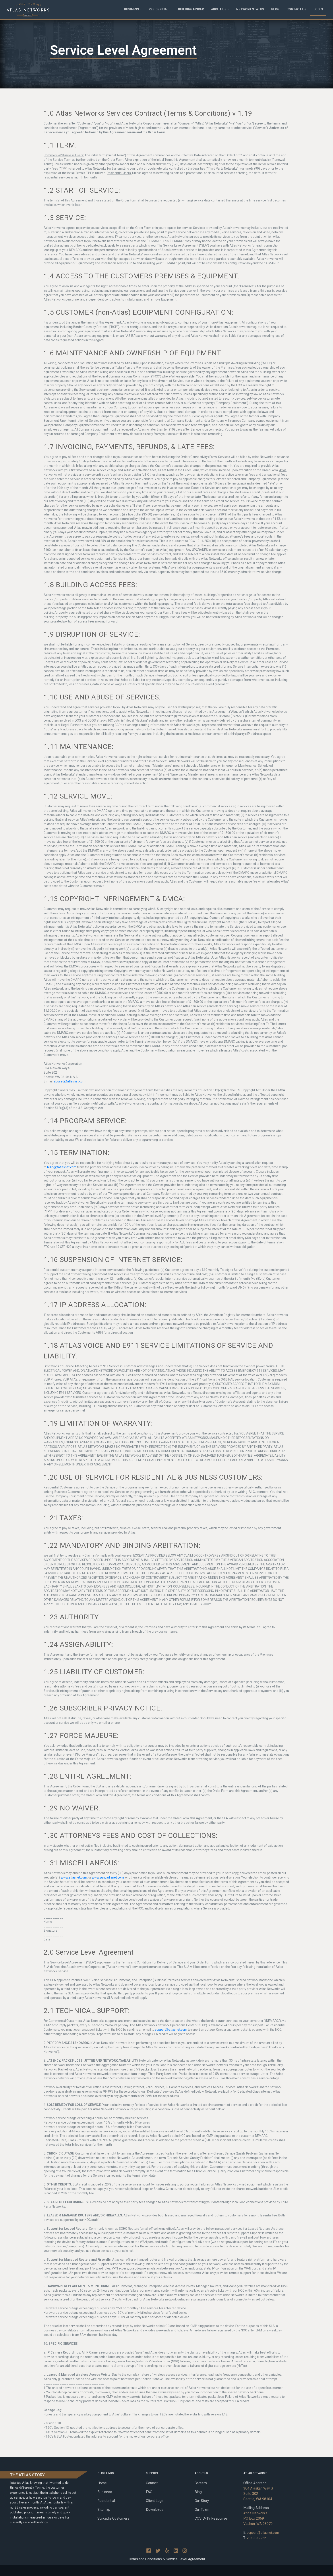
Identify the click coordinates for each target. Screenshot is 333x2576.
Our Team (202, 2509)
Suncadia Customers (113, 2518)
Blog (275, 9)
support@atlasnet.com (263, 2532)
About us (219, 9)
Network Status (250, 9)
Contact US (296, 9)
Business (131, 9)
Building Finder (191, 9)
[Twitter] (157, 2550)
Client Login (155, 2501)
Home (102, 2483)
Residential (158, 9)
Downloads (154, 2509)
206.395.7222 (256, 2538)
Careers (201, 2483)
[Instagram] (184, 2550)
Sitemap (103, 2509)
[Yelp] (167, 2550)
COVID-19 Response (211, 2518)
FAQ (149, 2492)
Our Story (202, 2501)
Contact (152, 2483)
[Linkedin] (175, 2550)
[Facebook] (148, 2550)
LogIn (318, 9)
